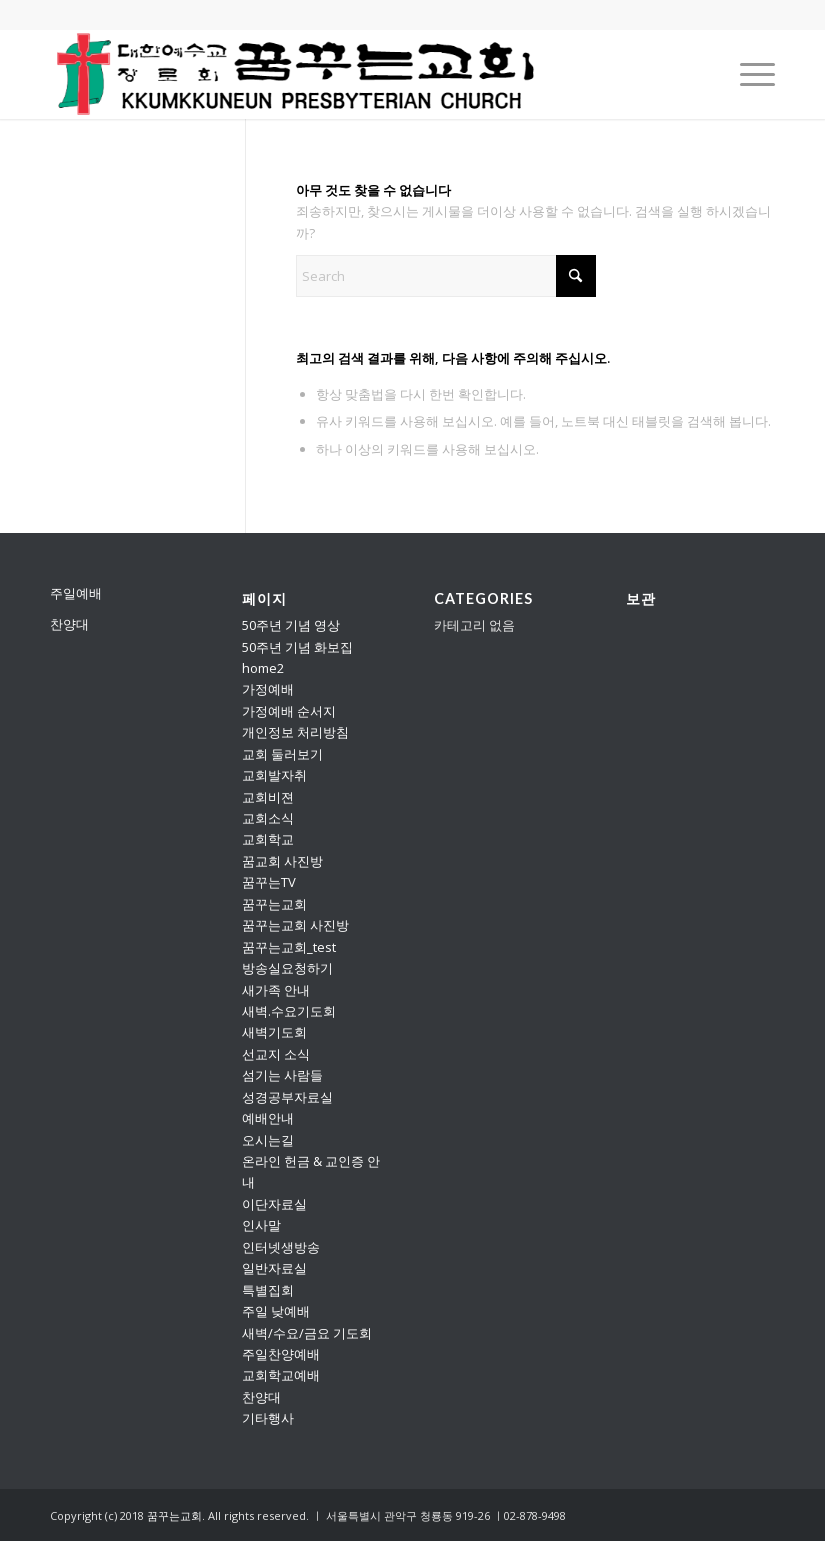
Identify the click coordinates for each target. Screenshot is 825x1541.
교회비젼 (268, 797)
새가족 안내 (276, 990)
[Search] (446, 276)
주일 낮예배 (276, 1311)
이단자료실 (274, 1204)
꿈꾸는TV (269, 882)
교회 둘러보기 (282, 754)
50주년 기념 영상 (291, 625)
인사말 (261, 1225)
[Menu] (747, 74)
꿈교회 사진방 (282, 861)
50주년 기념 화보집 (297, 647)
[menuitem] (747, 74)
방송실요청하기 (287, 968)
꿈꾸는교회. (176, 1515)
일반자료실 (274, 1268)
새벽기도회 (274, 1032)
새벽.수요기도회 (289, 1011)
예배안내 (268, 1118)
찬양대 (69, 624)
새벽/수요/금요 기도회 (307, 1333)
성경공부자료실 (287, 1097)
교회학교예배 (281, 1375)
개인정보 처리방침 (295, 732)
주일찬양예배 (281, 1354)
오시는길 (268, 1140)
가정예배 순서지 (289, 711)
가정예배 (268, 689)
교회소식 (268, 818)
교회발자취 (274, 775)
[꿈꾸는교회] (297, 74)
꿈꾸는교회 (274, 904)
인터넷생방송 (281, 1247)
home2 (263, 668)
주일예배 (76, 593)
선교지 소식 (276, 1054)
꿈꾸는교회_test (289, 947)
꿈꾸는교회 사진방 (295, 925)
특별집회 (268, 1290)
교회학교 (268, 839)
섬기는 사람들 (282, 1075)
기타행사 (268, 1418)
